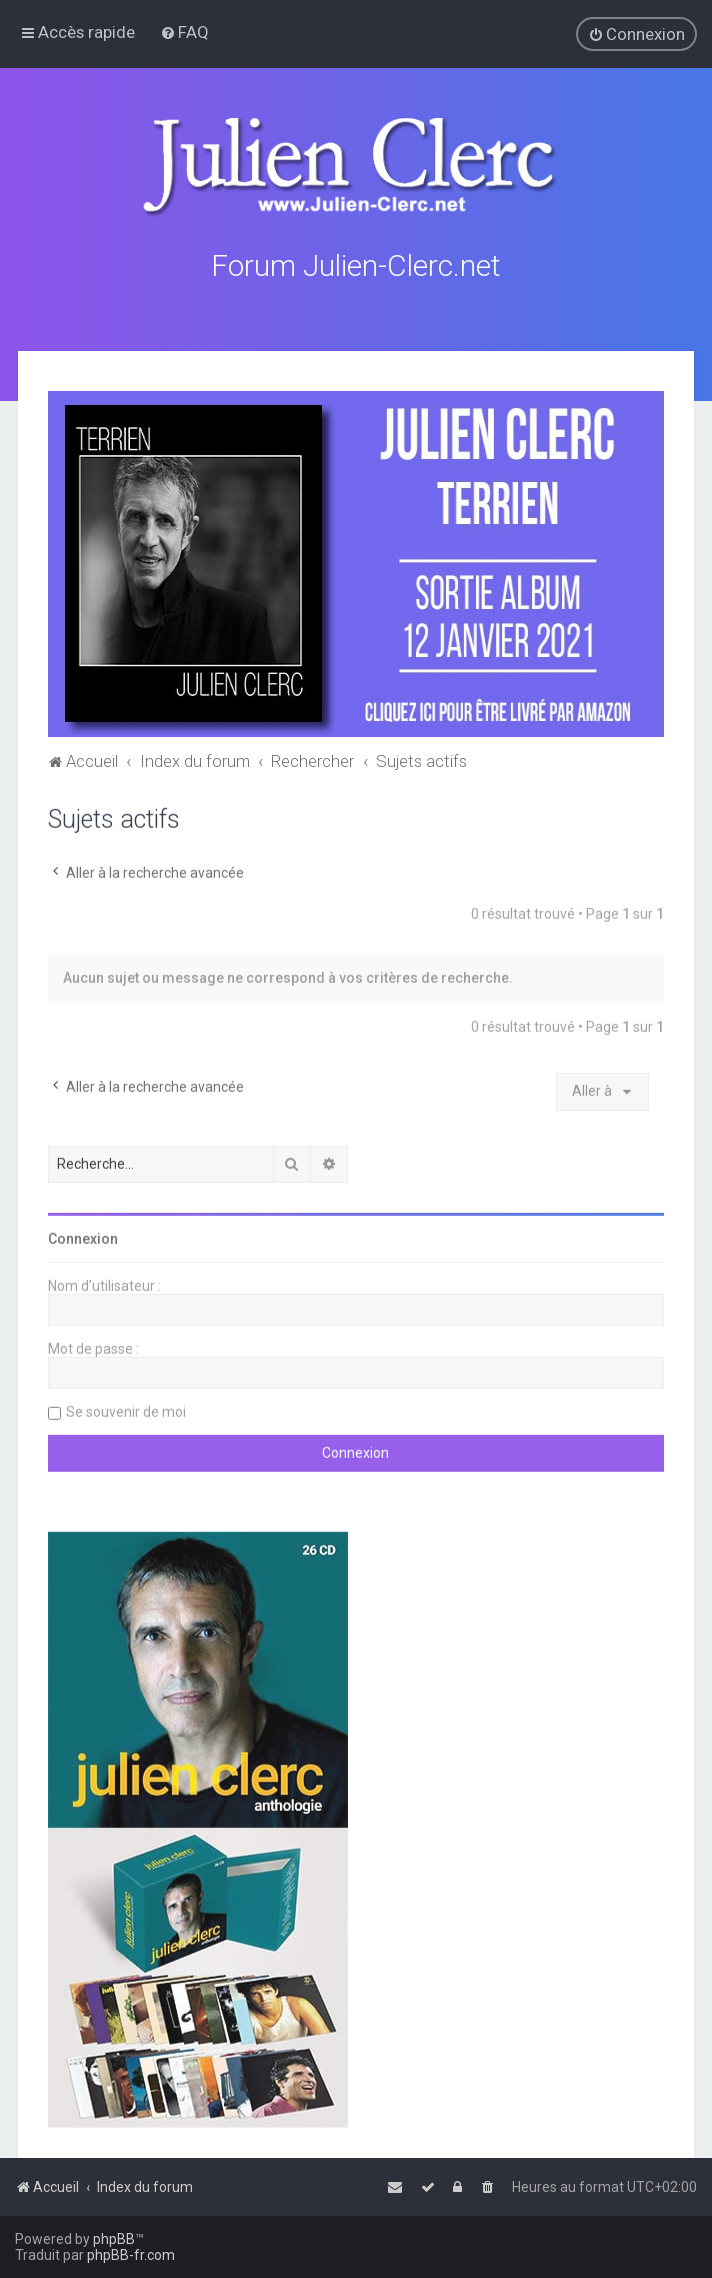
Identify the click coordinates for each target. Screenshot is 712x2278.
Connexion (83, 1237)
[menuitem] (184, 32)
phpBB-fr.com (131, 2255)
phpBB (114, 2239)
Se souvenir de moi (126, 1410)
